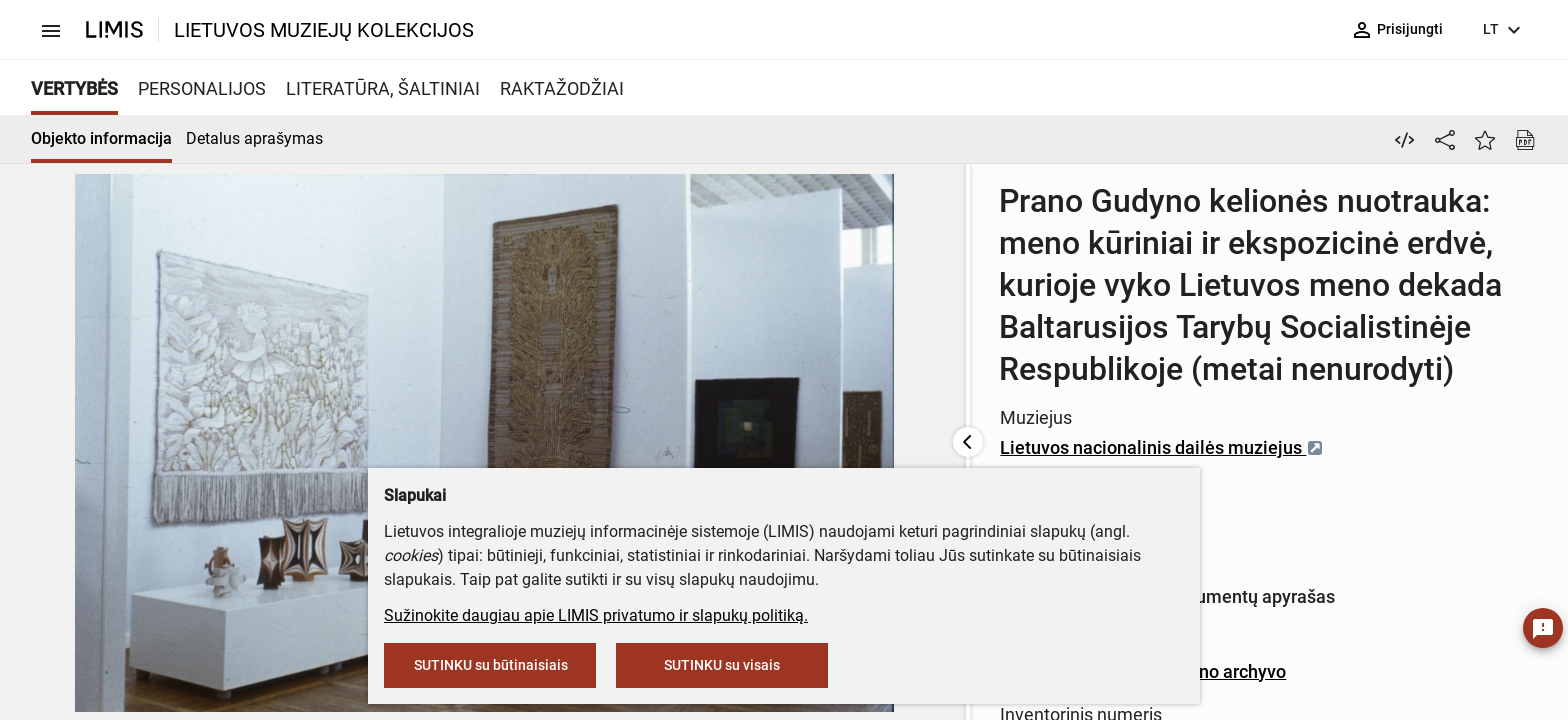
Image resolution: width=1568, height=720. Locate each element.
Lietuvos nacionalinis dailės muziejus (736, 363)
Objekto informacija (101, 138)
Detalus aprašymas (254, 138)
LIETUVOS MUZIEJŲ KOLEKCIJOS (324, 30)
